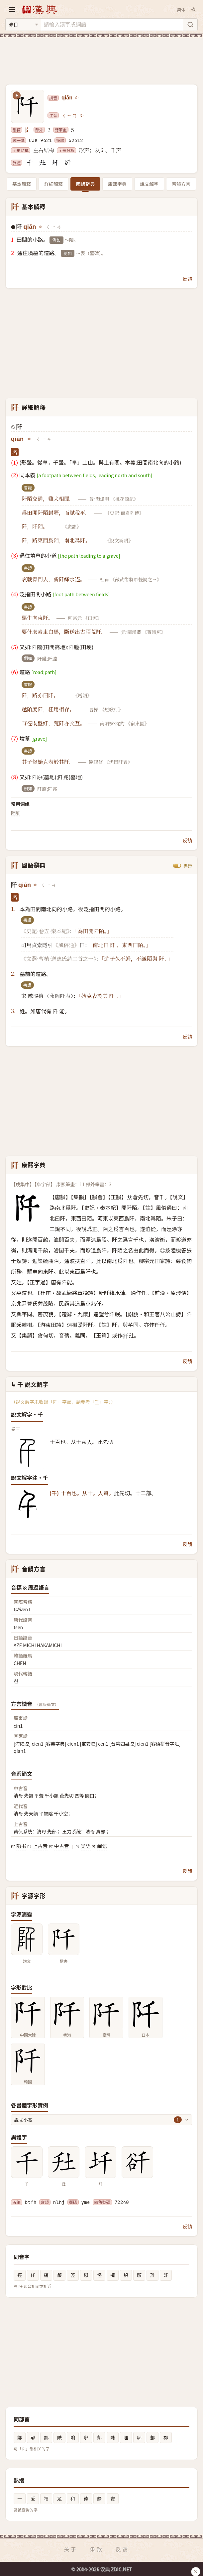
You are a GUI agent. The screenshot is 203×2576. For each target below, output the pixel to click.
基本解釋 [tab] (21, 184)
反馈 (122, 2549)
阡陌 (15, 812)
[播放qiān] (77, 97)
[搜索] (190, 25)
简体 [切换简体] (181, 9)
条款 (96, 2549)
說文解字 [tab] (149, 184)
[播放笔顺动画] (17, 95)
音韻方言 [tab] (181, 184)
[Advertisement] (101, 56)
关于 (70, 2549)
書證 (187, 866)
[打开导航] (12, 9)
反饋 (187, 278)
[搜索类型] (23, 25)
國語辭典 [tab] (85, 184)
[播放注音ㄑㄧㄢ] (82, 115)
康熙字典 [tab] (117, 184)
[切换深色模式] (194, 10)
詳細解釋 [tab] (53, 184)
